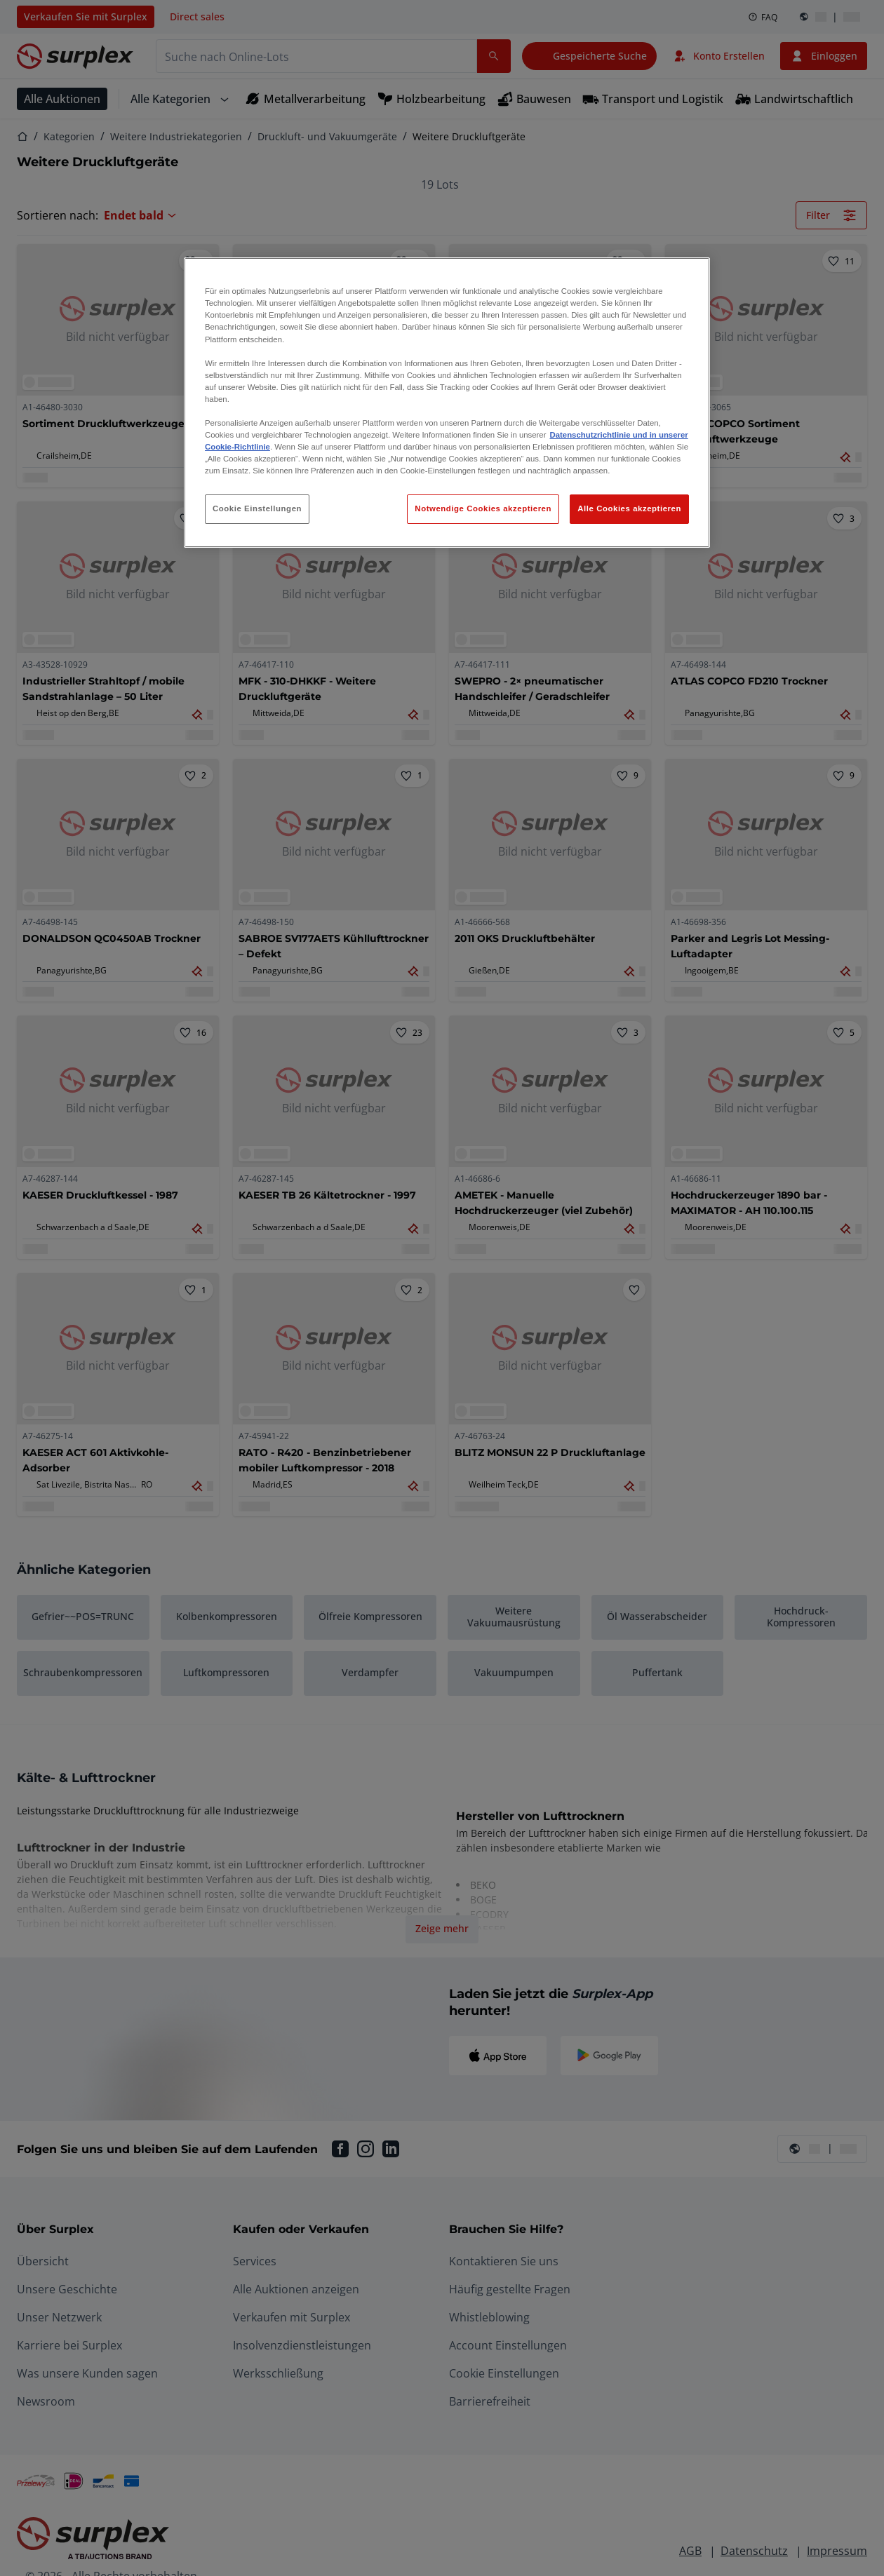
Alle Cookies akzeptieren (629, 508)
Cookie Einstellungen (257, 508)
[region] (447, 402)
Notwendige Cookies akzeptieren (483, 508)
